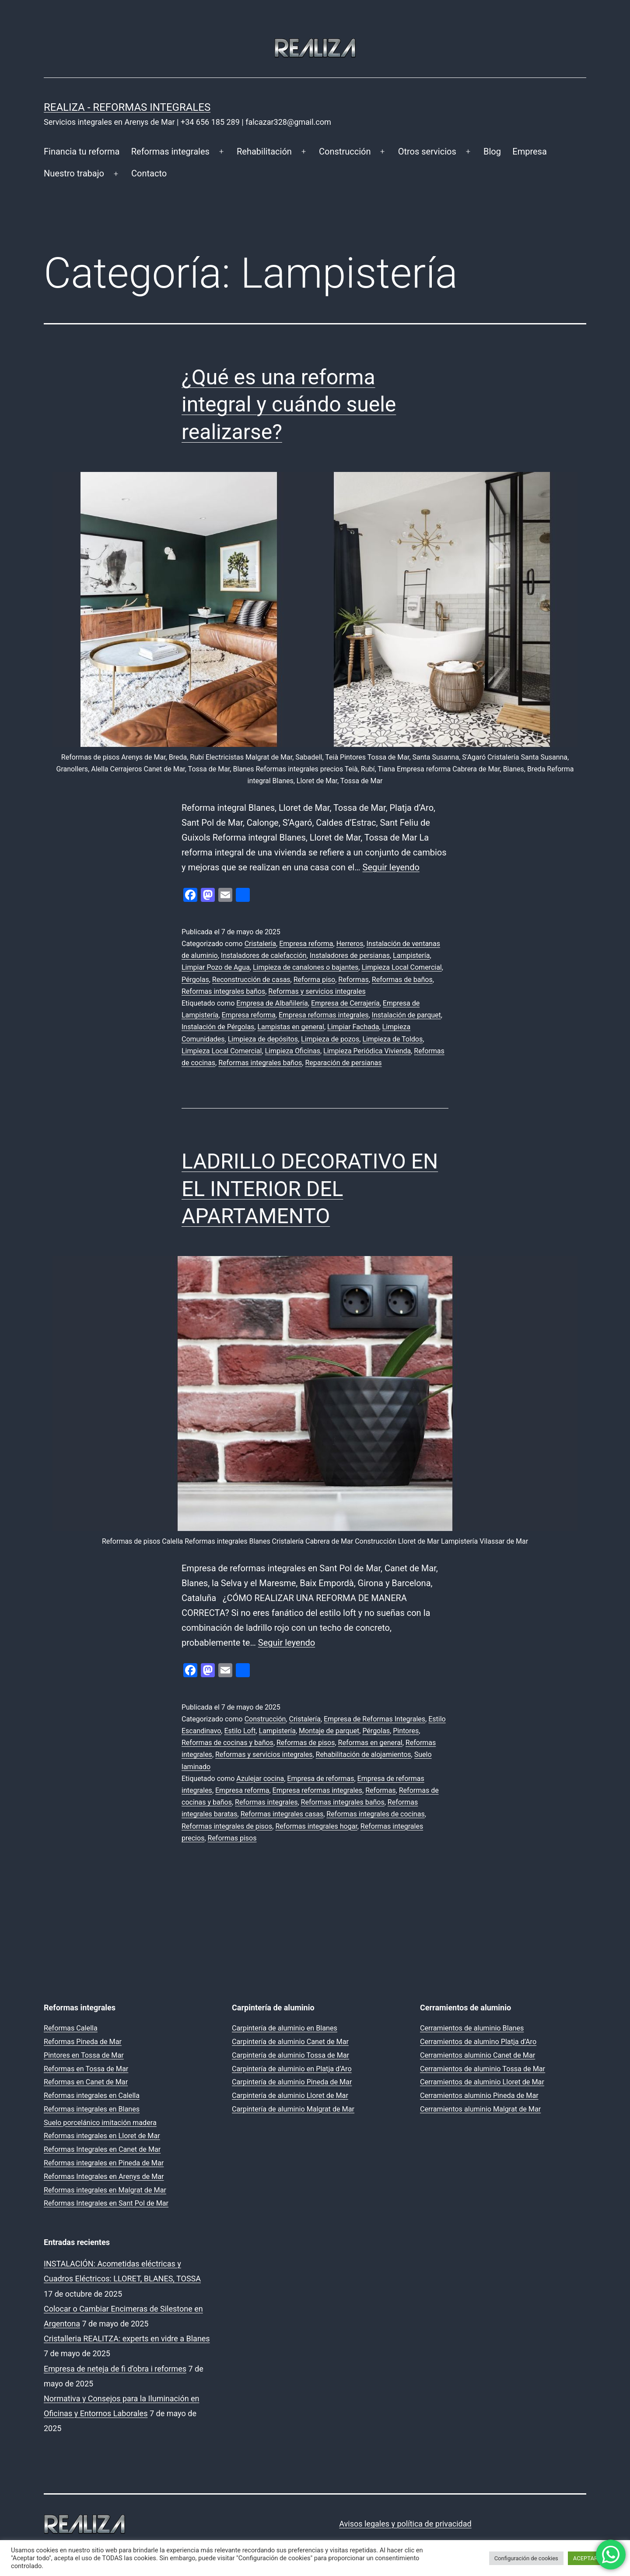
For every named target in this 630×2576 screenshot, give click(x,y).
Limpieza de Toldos (392, 1039)
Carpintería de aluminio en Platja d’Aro (292, 2069)
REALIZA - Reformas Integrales (127, 107)
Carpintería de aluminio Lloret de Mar (290, 2095)
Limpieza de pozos (330, 1039)
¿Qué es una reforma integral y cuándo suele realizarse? (289, 404)
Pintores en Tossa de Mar (84, 2055)
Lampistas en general (290, 1027)
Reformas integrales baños (223, 991)
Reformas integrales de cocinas (375, 1814)
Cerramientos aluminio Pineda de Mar (479, 2095)
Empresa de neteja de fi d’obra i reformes (115, 2368)
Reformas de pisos (305, 1742)
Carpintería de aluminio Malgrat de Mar (293, 2109)
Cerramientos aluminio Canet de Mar (477, 2055)
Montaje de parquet (329, 1731)
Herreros (350, 944)
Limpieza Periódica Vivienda (367, 1051)
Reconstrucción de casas (251, 979)
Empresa (529, 151)
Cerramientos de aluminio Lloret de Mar (482, 2082)
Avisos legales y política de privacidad (405, 2523)
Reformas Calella (71, 2028)
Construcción (345, 151)
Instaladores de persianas (350, 955)
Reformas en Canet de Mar (86, 2082)
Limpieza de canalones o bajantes (305, 967)
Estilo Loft (240, 1731)
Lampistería (411, 955)
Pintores (406, 1731)
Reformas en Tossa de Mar (86, 2069)
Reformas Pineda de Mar (83, 2042)
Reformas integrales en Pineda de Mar (104, 2163)
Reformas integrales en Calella (92, 2095)
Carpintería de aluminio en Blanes (284, 2028)
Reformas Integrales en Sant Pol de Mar (106, 2203)
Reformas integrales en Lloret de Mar (102, 2136)
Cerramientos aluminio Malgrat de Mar (480, 2109)
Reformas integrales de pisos (227, 1826)
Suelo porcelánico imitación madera (100, 2123)
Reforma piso (314, 979)
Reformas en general (370, 1742)
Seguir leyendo (391, 867)
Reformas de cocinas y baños (227, 1742)
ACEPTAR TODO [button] (593, 2558)
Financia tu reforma (81, 151)
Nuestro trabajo (74, 173)
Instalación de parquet (406, 1015)
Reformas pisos (232, 1838)
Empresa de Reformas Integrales (374, 1719)
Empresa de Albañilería (272, 1003)
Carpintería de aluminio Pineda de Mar (292, 2082)
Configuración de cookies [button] (526, 2558)
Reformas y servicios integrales (316, 991)
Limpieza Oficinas (292, 1051)
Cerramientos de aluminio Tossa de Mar (482, 2069)
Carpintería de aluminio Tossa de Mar (290, 2055)
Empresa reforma (306, 944)
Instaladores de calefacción (264, 955)
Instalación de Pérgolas (218, 1027)
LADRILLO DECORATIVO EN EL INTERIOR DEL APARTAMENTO (310, 1188)
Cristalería (260, 944)
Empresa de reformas (320, 1778)
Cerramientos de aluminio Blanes (472, 2028)
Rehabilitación (264, 151)
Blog (492, 151)
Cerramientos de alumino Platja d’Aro (478, 2042)
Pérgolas (195, 979)
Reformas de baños (402, 979)
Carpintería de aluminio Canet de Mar (290, 2042)
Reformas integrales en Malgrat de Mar (105, 2190)
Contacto (149, 173)
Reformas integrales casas (282, 1814)
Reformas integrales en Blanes (92, 2109)
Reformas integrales (170, 151)
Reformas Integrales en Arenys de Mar (104, 2176)
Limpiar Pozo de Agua (216, 967)
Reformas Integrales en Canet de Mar (102, 2149)
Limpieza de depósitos (263, 1039)
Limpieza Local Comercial (401, 967)
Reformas (353, 979)
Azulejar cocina (260, 1778)
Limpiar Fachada (353, 1027)
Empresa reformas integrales (324, 1015)
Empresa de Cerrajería (345, 1003)
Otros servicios (427, 151)
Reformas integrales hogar (316, 1826)
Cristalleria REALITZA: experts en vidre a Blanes (127, 2338)
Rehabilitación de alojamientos (363, 1754)
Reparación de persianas (343, 1063)
